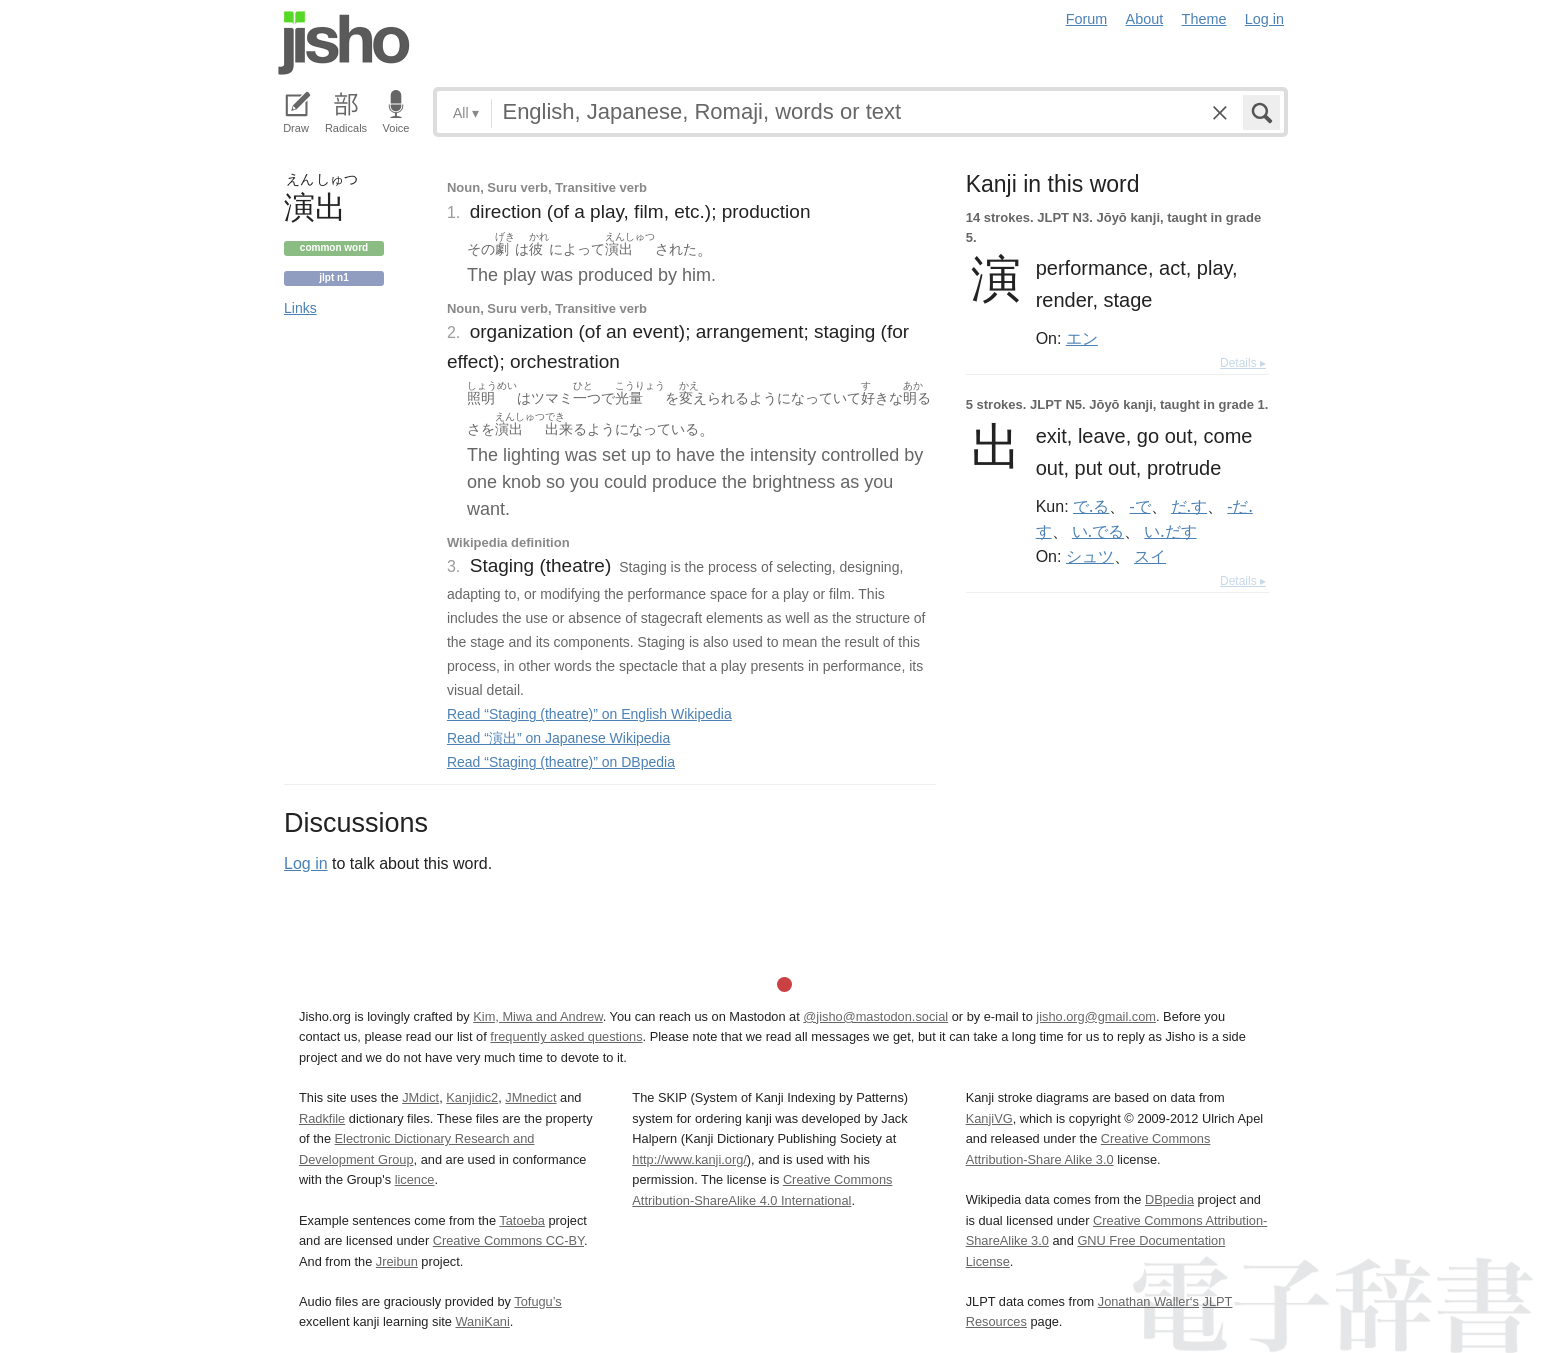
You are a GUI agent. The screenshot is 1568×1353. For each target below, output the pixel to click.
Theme (1204, 19)
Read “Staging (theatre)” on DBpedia (561, 762)
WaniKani (483, 1321)
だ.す (1189, 506)
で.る (1091, 506)
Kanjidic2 (472, 1097)
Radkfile (322, 1118)
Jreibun (397, 1261)
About (1145, 19)
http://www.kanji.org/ (689, 1159)
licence (415, 1179)
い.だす (1170, 531)
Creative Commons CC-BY (508, 1240)
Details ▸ (1243, 363)
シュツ (1090, 556)
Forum (1087, 19)
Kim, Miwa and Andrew (537, 1016)
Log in (1264, 19)
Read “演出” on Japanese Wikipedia (558, 738)
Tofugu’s (537, 1301)
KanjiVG (989, 1118)
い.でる (1098, 531)
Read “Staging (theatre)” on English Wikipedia (589, 714)
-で (1140, 506)
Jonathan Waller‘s (1148, 1301)
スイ (1150, 556)
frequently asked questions (566, 1036)
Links (300, 308)
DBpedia (1169, 1199)
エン (1082, 338)
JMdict (420, 1097)
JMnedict (530, 1097)
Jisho (344, 43)
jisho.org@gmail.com (1096, 1016)
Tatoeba (522, 1220)
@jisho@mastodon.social (875, 1016)
